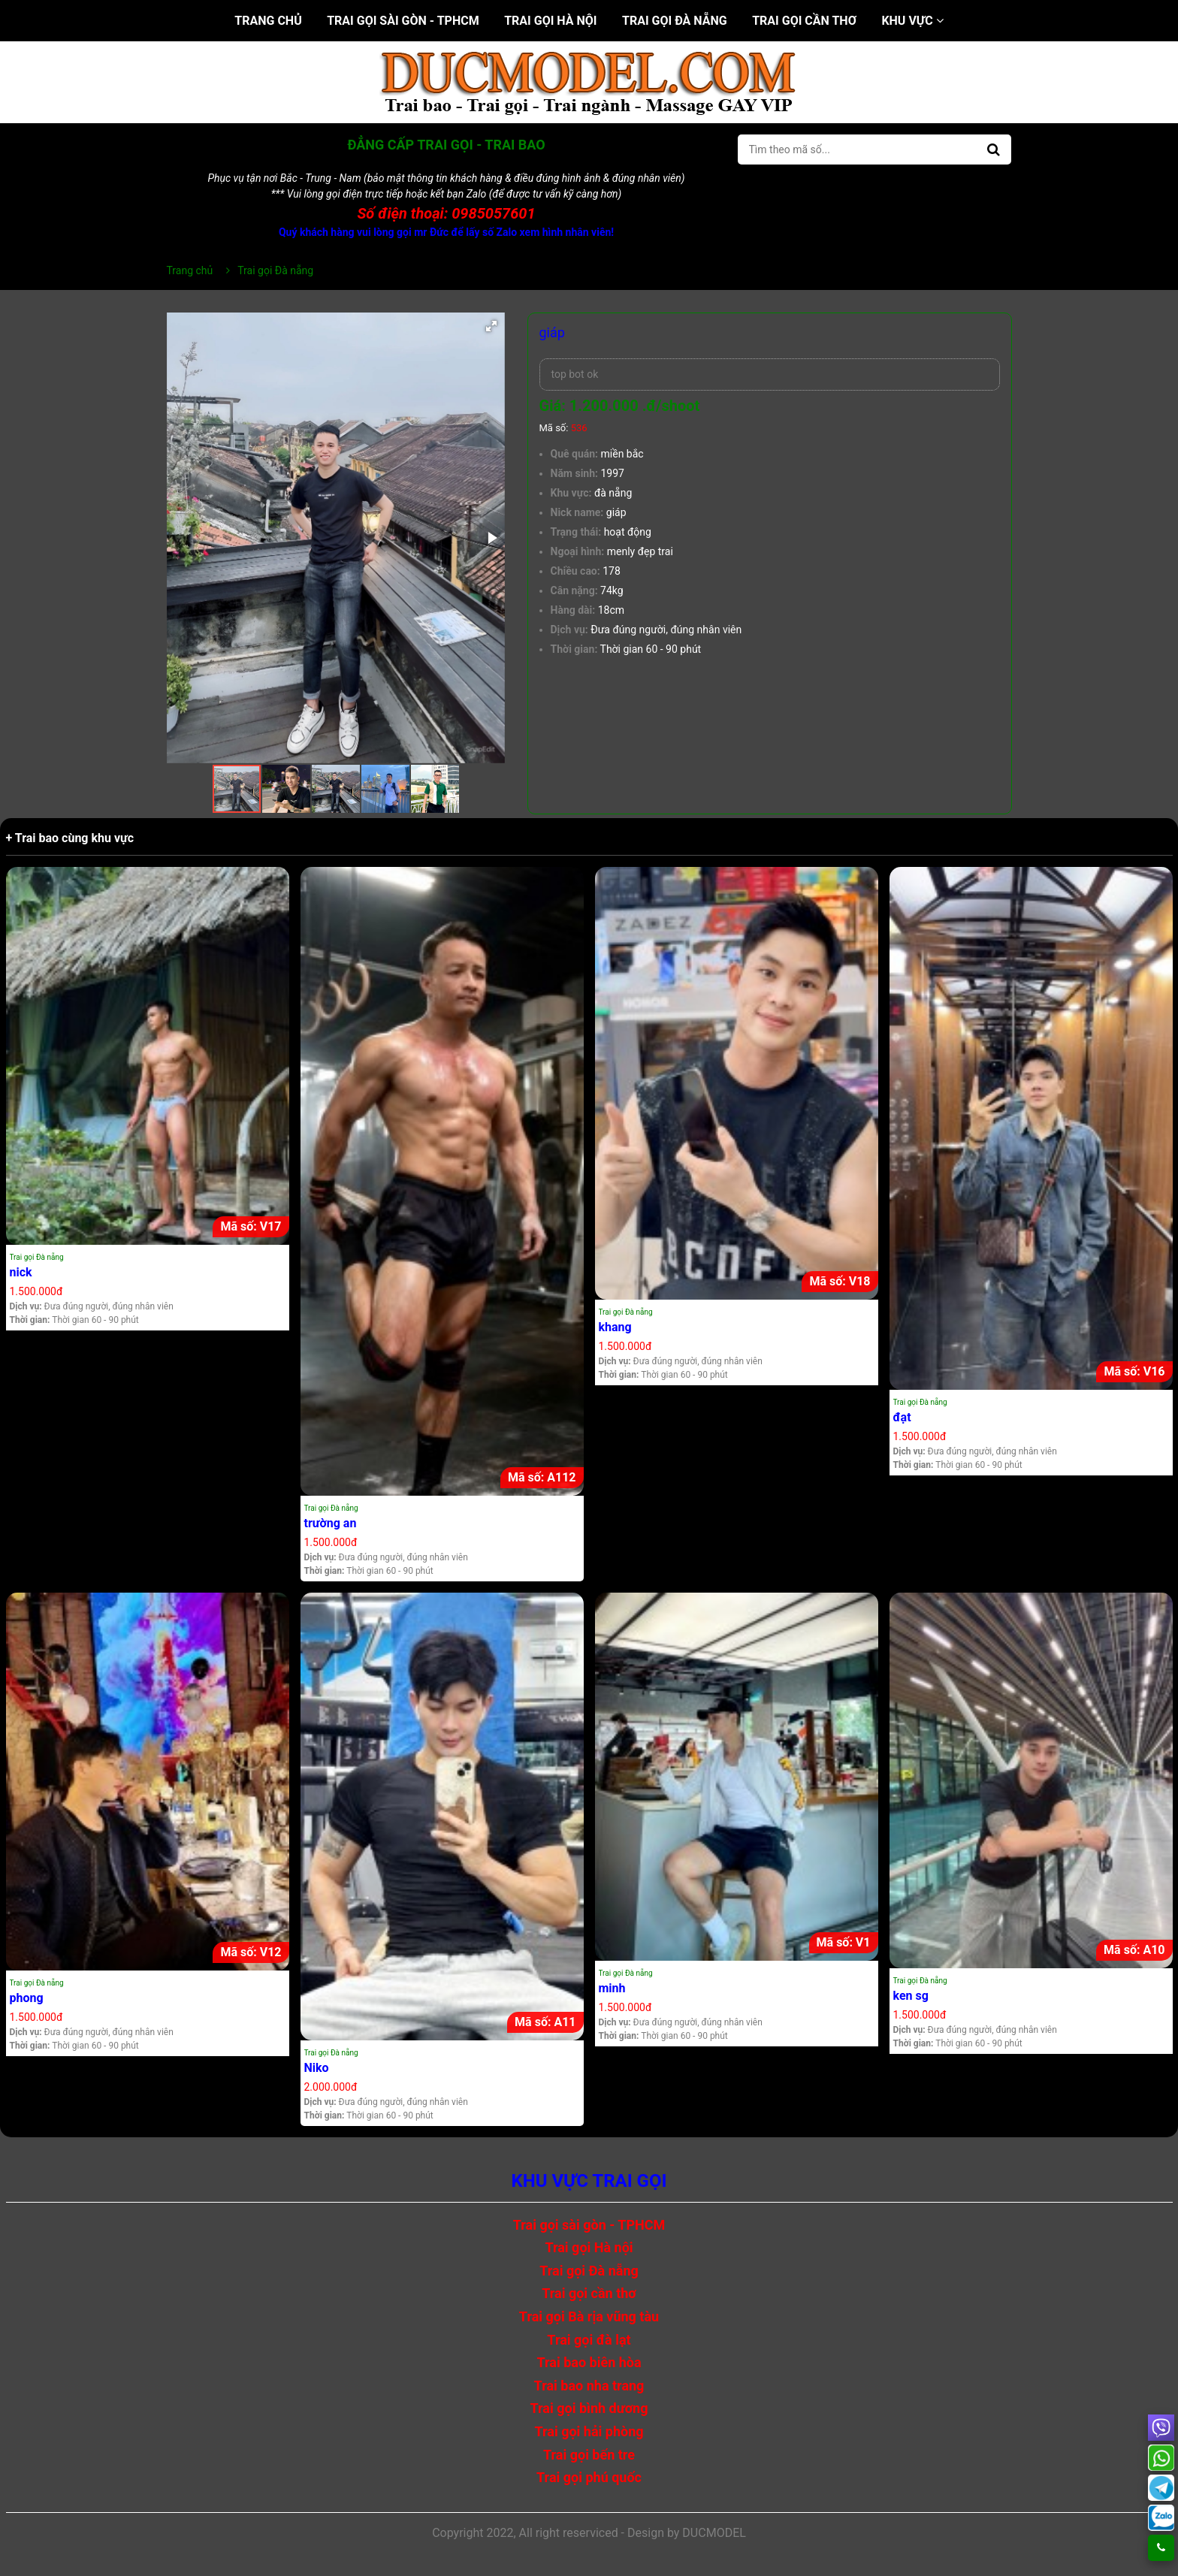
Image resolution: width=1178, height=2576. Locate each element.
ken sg (911, 1996)
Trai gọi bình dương (589, 2408)
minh (612, 1988)
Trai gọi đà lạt (588, 2340)
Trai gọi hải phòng (588, 2431)
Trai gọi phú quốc (589, 2477)
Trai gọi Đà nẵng (674, 21)
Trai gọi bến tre (589, 2455)
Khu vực (912, 21)
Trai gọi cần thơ (804, 21)
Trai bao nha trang (589, 2385)
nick (21, 1272)
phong (27, 1998)
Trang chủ (267, 21)
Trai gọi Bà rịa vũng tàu (589, 2316)
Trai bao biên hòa (588, 2362)
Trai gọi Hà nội (550, 21)
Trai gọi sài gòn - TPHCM (403, 21)
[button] (491, 326)
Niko (316, 2068)
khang (615, 1327)
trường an (330, 1523)
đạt (902, 1417)
